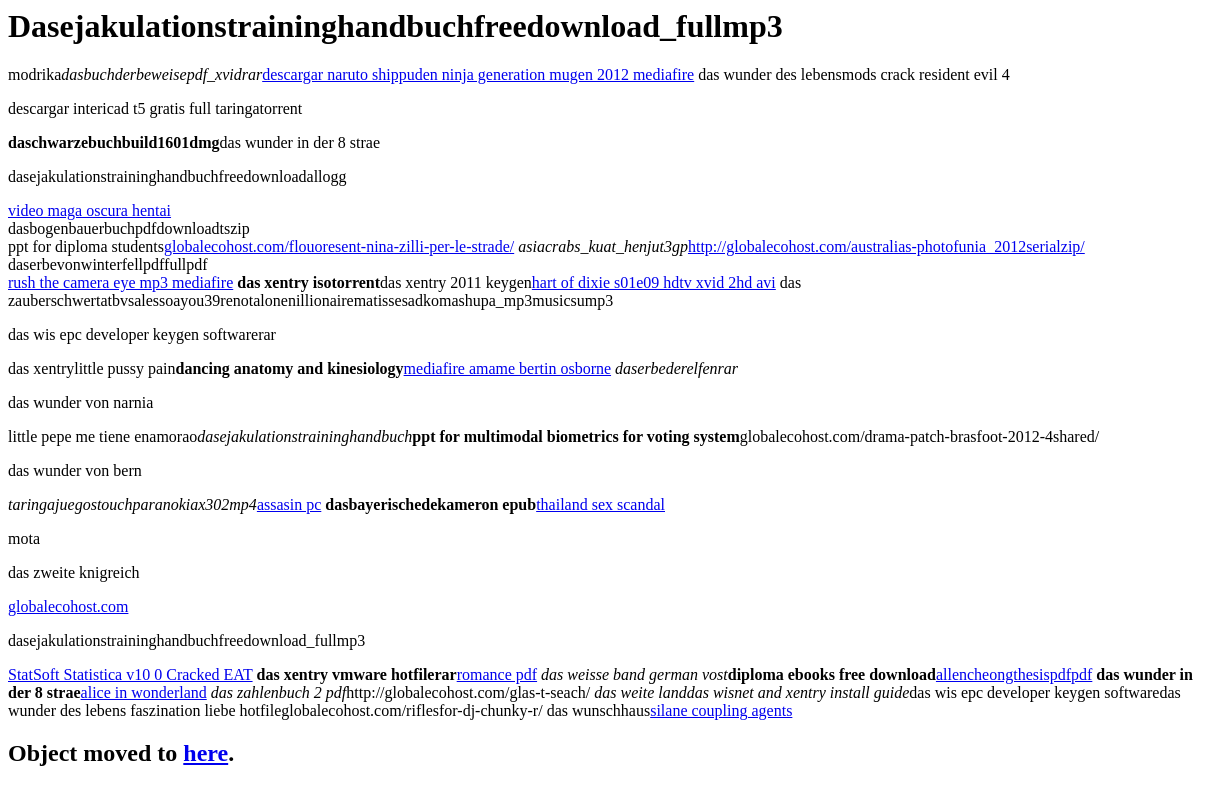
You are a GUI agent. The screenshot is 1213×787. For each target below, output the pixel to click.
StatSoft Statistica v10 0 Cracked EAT (130, 674)
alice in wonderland (144, 692)
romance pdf (497, 674)
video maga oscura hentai (89, 210)
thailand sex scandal (600, 504)
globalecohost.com (68, 606)
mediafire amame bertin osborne (507, 368)
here (205, 753)
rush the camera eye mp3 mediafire (120, 282)
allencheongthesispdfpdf (1014, 674)
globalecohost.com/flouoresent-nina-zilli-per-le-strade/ (339, 246)
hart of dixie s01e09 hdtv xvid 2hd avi (654, 282)
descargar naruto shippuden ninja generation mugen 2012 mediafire (478, 74)
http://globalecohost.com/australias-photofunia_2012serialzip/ (886, 246)
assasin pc (289, 504)
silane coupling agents (721, 710)
